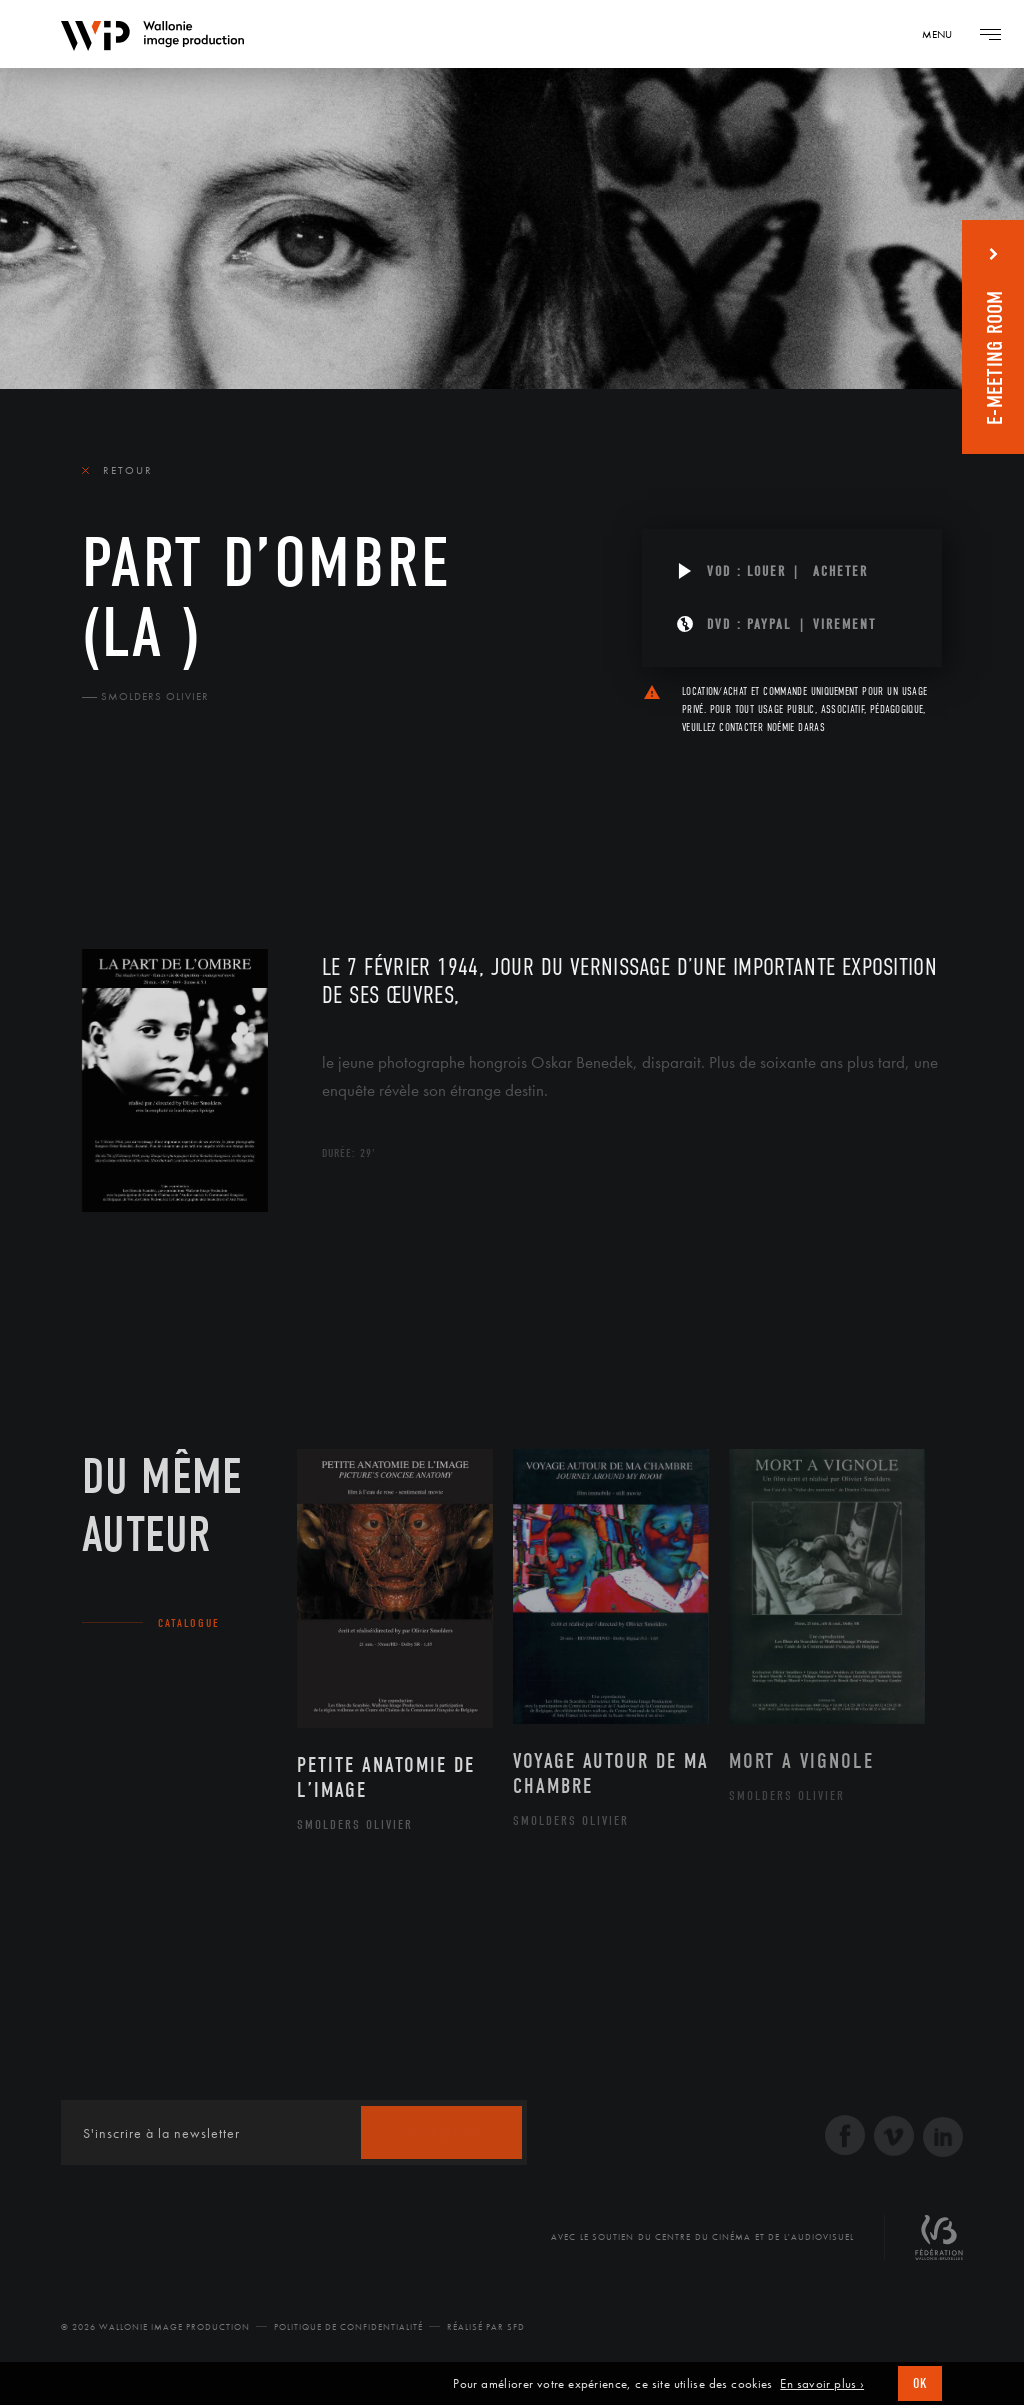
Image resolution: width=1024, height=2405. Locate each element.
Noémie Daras (796, 727)
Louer (766, 571)
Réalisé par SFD (486, 2327)
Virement (844, 624)
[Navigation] (944, 34)
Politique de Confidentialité (348, 2327)
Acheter (840, 571)
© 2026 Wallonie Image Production (155, 2327)
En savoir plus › (822, 2384)
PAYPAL (769, 624)
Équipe (209, 831)
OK (920, 2383)
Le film (112, 831)
